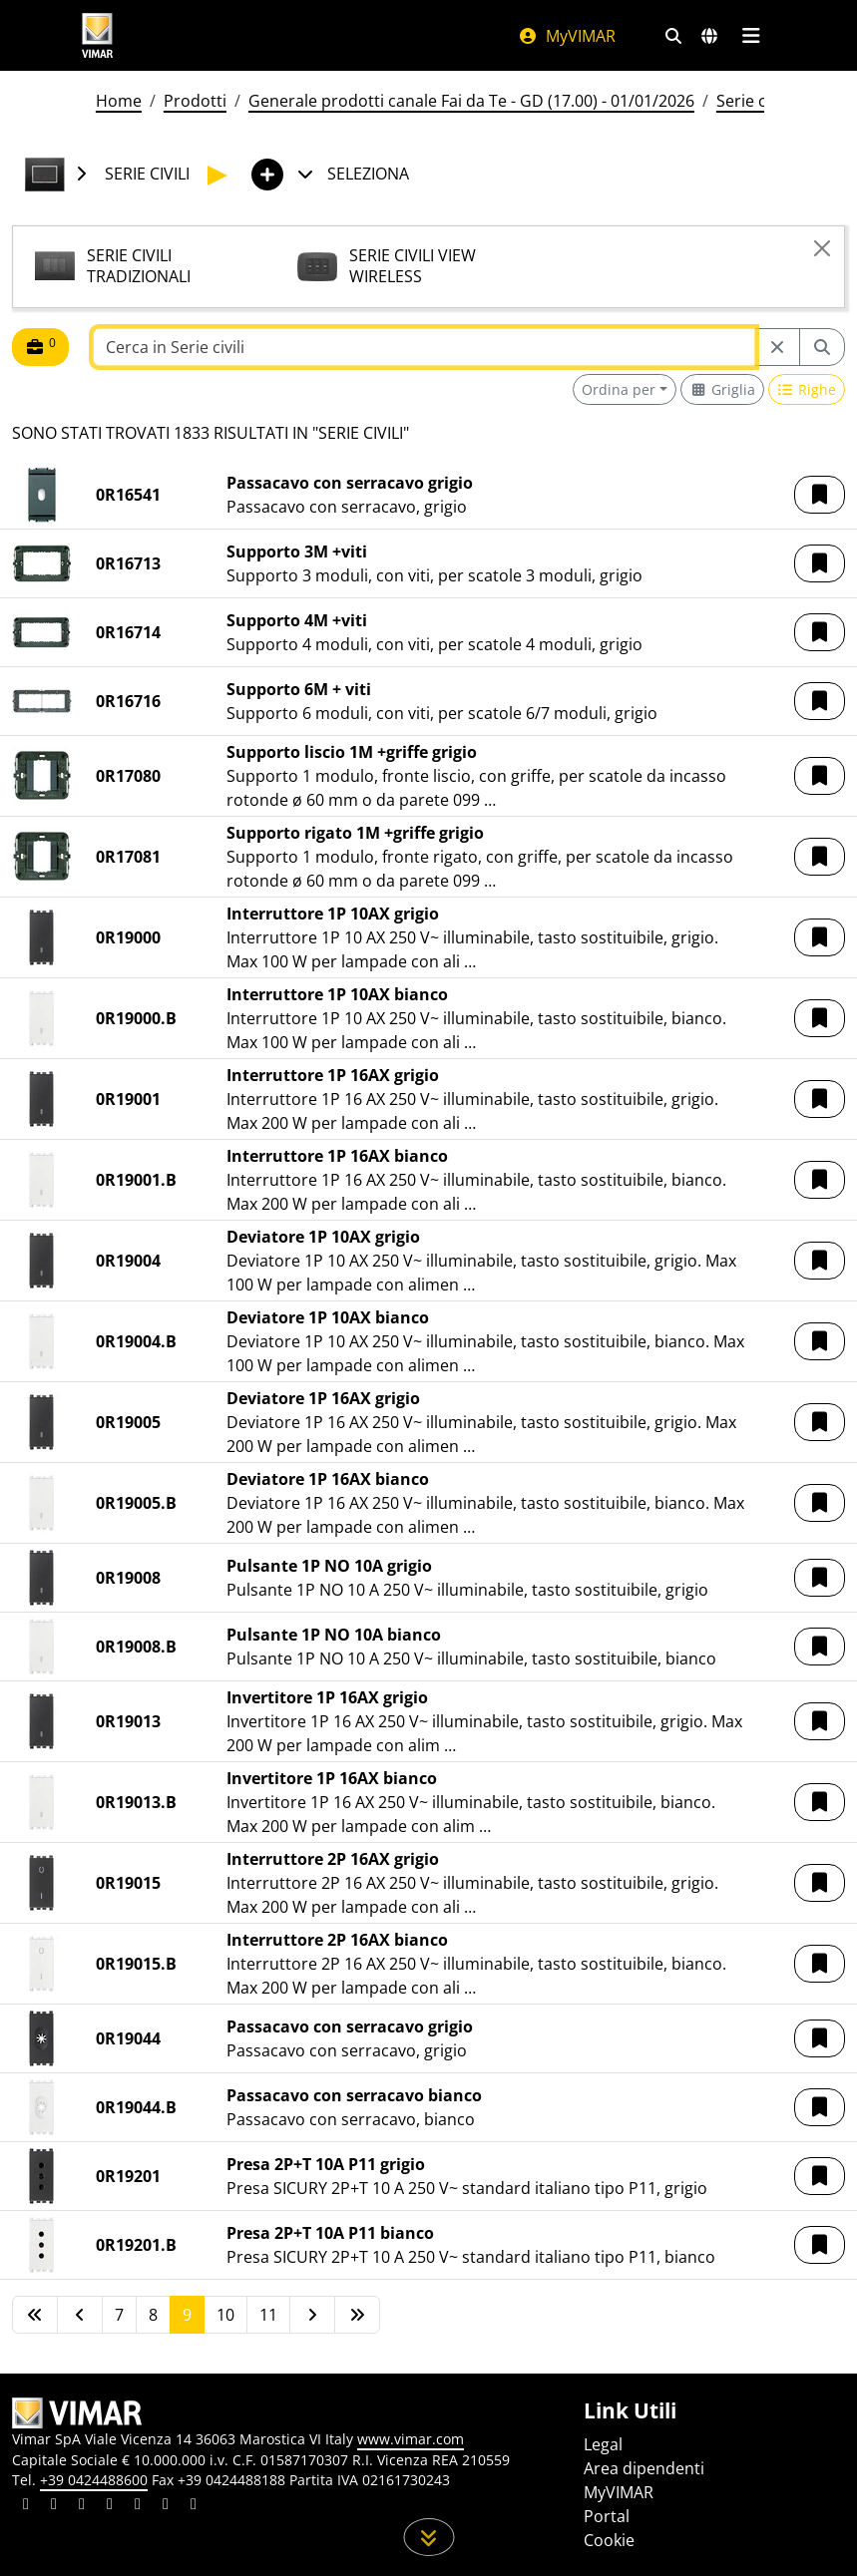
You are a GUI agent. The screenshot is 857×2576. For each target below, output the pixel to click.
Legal (603, 2444)
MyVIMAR (567, 36)
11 (268, 2315)
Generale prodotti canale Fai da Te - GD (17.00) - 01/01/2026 (471, 101)
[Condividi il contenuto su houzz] (166, 2506)
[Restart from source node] (777, 347)
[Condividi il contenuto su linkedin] (26, 2506)
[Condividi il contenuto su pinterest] (82, 2506)
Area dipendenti (644, 2468)
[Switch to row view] (807, 389)
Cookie (609, 2540)
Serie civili (753, 101)
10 (225, 2315)
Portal (607, 2516)
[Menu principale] (751, 36)
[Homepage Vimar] (98, 35)
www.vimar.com (410, 2438)
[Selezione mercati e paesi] (709, 36)
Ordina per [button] (618, 389)
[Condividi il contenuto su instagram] (110, 2506)
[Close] (822, 248)
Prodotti (195, 101)
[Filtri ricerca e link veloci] (673, 36)
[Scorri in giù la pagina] (428, 2537)
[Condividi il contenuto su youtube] (138, 2506)
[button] (819, 495)
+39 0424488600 (94, 2479)
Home (119, 101)
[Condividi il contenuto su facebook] (54, 2506)
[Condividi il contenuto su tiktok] (194, 2506)
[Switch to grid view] (722, 389)
